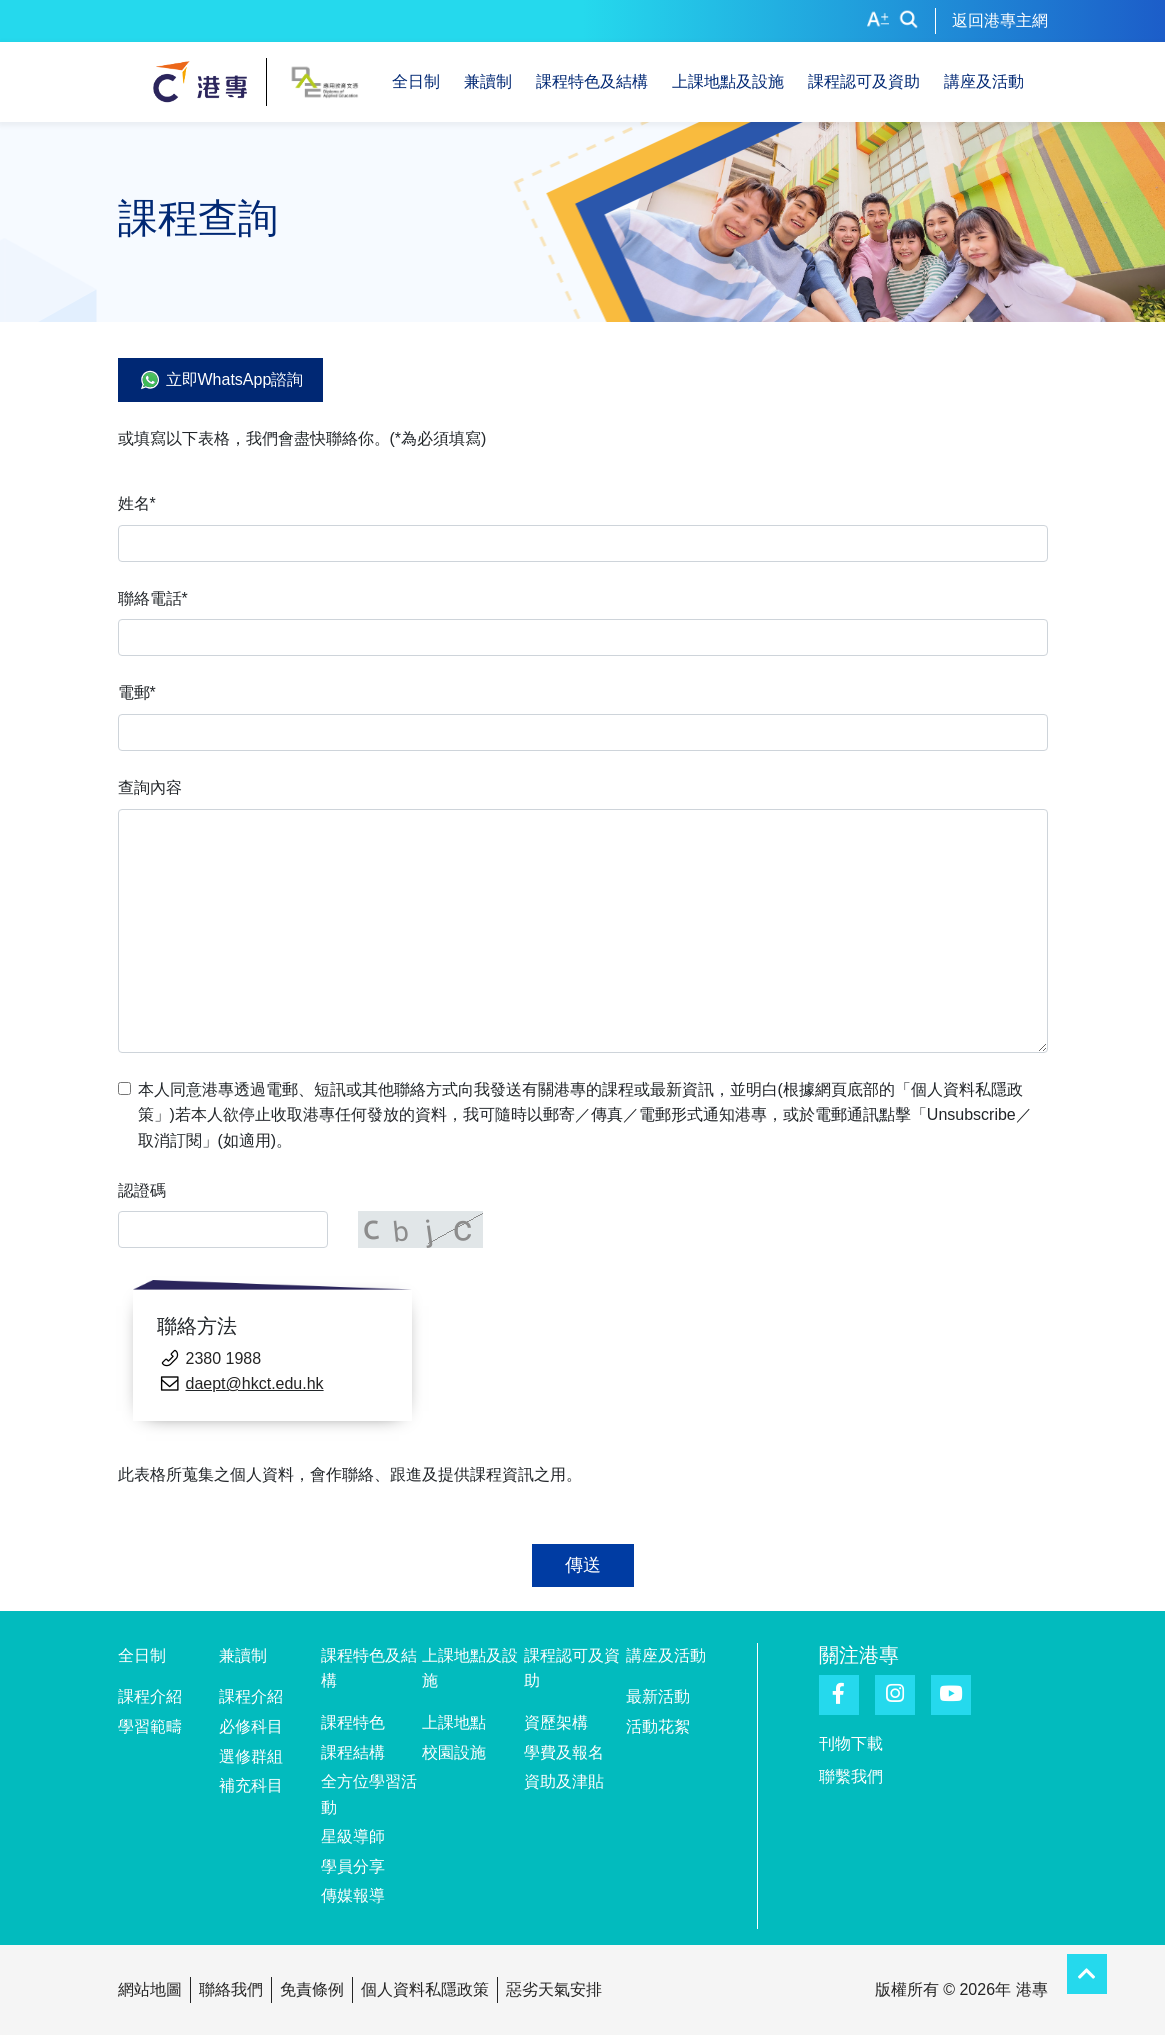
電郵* (137, 692)
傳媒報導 (353, 1895)
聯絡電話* (153, 598)
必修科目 (251, 1726)
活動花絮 (658, 1726)
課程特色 (353, 1722)
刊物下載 (851, 1743)
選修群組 (251, 1756)
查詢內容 (150, 787)
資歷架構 (556, 1722)
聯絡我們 (231, 1989)
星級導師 (353, 1836)
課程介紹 (150, 1696)
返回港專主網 (1000, 20)
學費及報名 (564, 1752)
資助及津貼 (564, 1781)
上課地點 (454, 1722)
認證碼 (142, 1190)
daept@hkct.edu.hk (255, 1383)
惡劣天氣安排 (554, 1989)
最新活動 (658, 1696)
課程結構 (353, 1752)
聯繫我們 (851, 1776)
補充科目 (251, 1785)
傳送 (583, 1565)
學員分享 (353, 1866)
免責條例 (312, 1989)
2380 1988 (224, 1358)
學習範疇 (150, 1726)
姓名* (137, 503)
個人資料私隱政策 (425, 1989)
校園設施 (454, 1752)
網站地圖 (150, 1989)
